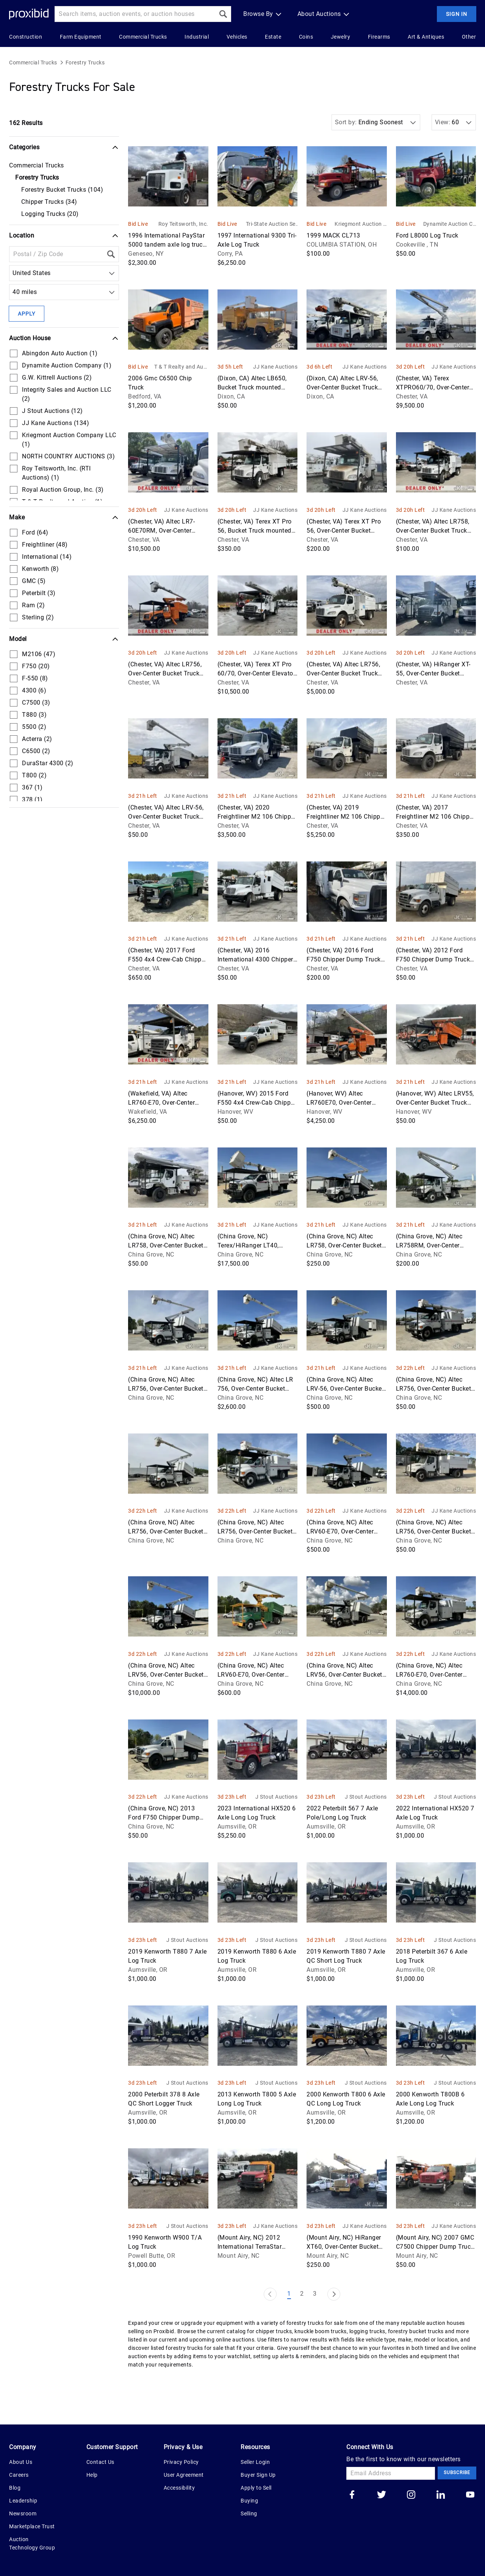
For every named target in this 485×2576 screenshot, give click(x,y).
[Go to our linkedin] (440, 2495)
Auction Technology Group (32, 2543)
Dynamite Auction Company (449, 224)
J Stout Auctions (276, 1797)
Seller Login (255, 2462)
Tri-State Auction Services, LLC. (272, 224)
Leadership (23, 2501)
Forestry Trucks (85, 62)
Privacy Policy (181, 2462)
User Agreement (184, 2475)
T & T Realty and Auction (181, 367)
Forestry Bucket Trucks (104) (62, 189)
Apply (26, 314)
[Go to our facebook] (352, 2495)
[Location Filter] (56, 254)
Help (92, 2475)
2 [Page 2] (302, 2293)
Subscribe (457, 2472)
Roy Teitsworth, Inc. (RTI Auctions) (183, 224)
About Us (20, 2462)
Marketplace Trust (32, 2526)
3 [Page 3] (315, 2293)
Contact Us (100, 2462)
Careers (19, 2475)
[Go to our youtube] (470, 2495)
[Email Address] (391, 2473)
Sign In (456, 14)
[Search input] (135, 14)
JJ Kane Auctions (275, 367)
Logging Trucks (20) (50, 213)
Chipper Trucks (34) (49, 201)
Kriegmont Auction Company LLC (361, 224)
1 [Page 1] (289, 2293)
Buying (249, 2501)
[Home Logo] (28, 14)
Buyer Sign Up (258, 2475)
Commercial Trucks (33, 62)
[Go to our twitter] (381, 2495)
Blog (14, 2488)
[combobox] (14, 273)
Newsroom (22, 2513)
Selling (249, 2513)
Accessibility (179, 2488)
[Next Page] (333, 2294)
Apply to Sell (256, 2488)
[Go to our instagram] (411, 2495)
